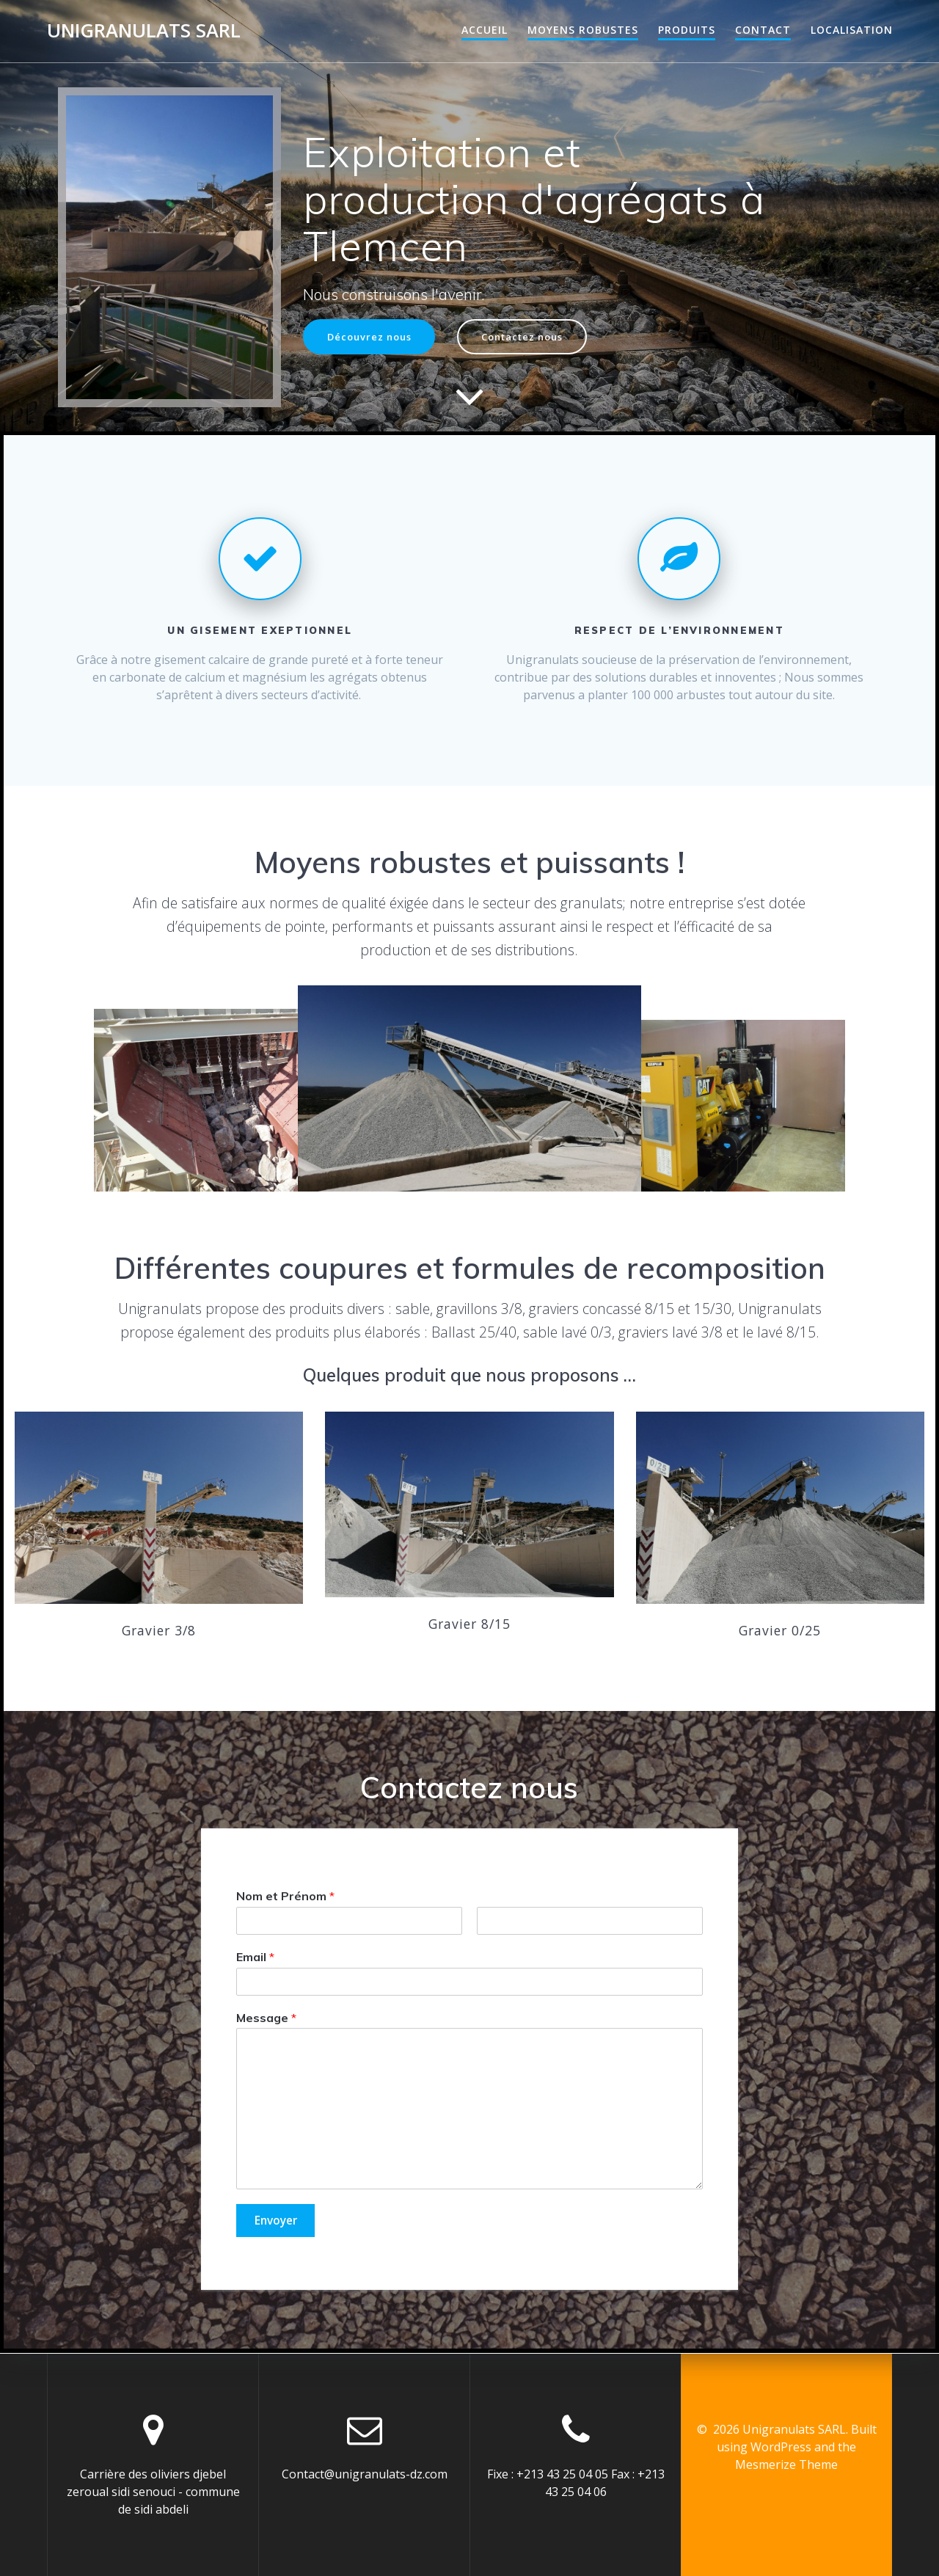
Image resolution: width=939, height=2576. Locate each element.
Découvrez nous (373, 336)
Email (255, 1956)
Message (266, 2017)
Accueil (484, 30)
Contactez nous (535, 336)
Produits (686, 30)
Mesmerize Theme (786, 2464)
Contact (763, 30)
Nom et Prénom (285, 1896)
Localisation (852, 30)
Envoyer (278, 2222)
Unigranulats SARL (144, 30)
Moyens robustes (582, 30)
